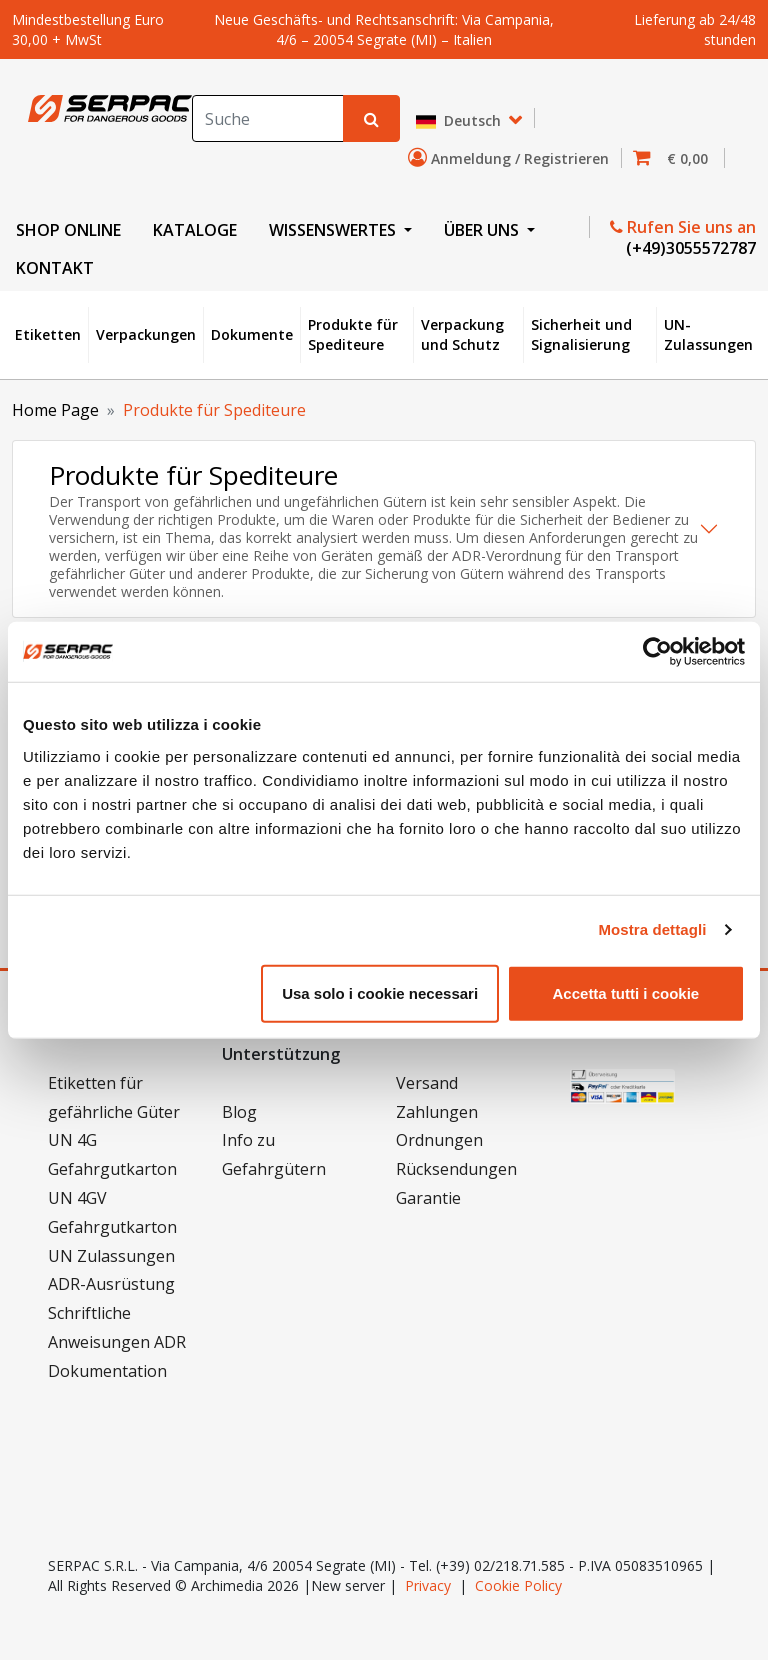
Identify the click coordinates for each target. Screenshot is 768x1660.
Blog (239, 1112)
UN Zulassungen (111, 1256)
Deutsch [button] (460, 121)
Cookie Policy (518, 1585)
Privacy (428, 1585)
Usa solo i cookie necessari (380, 992)
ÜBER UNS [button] (483, 230)
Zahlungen (437, 1112)
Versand (427, 1083)
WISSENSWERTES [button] (334, 230)
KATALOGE (195, 230)
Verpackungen (146, 334)
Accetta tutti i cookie (626, 992)
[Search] (268, 118)
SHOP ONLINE (68, 230)
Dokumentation (107, 1371)
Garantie (428, 1198)
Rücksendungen (456, 1169)
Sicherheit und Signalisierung (581, 334)
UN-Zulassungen (708, 334)
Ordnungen (439, 1140)
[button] (676, 158)
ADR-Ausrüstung (111, 1284)
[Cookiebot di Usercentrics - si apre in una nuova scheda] (657, 652)
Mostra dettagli (652, 929)
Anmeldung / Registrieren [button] (512, 158)
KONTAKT (55, 268)
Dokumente (252, 334)
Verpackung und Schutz (462, 334)
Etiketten (48, 334)
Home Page (55, 410)
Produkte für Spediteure (353, 334)
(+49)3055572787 (689, 248)
